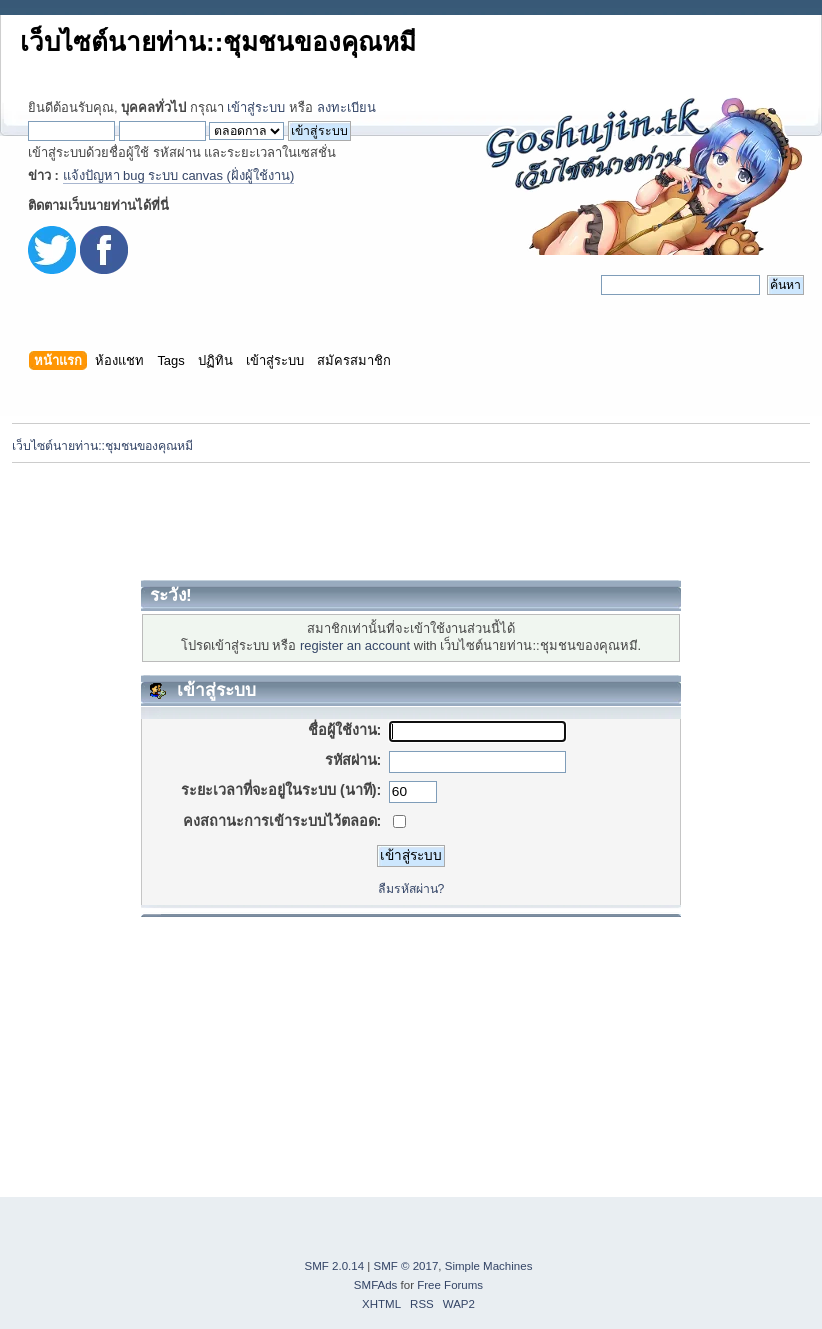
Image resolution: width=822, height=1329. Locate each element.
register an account (355, 645)
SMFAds (376, 1285)
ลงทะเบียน (346, 107)
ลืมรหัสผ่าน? (411, 889)
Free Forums (450, 1285)
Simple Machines (489, 1266)
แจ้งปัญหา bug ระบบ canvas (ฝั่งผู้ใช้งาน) (179, 175)
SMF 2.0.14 (335, 1266)
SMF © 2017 (406, 1266)
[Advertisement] (411, 521)
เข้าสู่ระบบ (256, 107)
